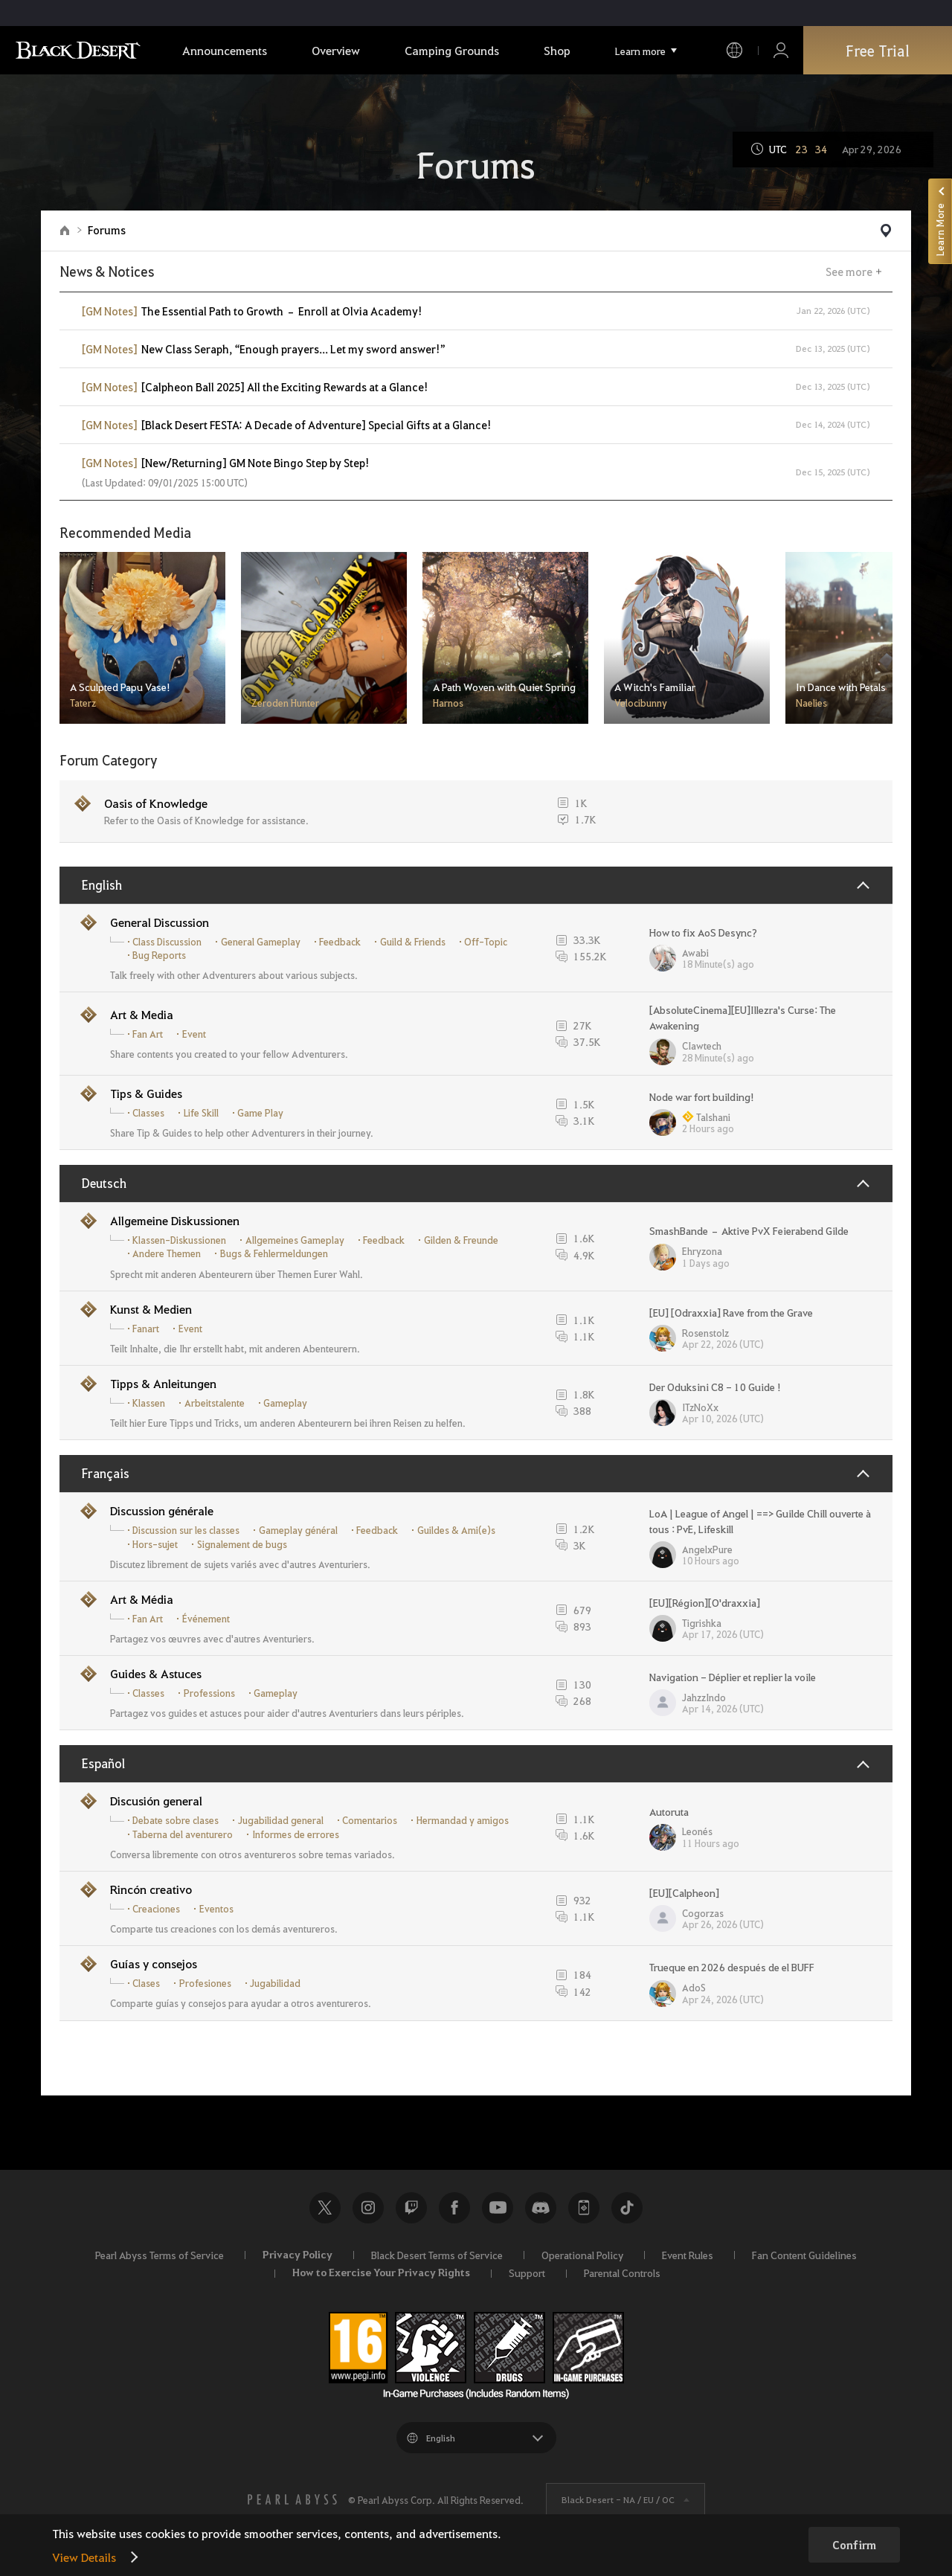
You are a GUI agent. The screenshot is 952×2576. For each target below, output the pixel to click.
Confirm (854, 2544)
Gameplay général (298, 1530)
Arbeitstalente (214, 1403)
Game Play (260, 1113)
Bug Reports (159, 955)
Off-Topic (485, 942)
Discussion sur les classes (185, 1530)
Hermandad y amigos (462, 1820)
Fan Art (147, 1034)
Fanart (145, 1328)
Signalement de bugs (242, 1544)
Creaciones (156, 1909)
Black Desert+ (583, 2207)
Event (194, 1034)
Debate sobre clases (175, 1820)
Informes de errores (295, 1834)
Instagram (368, 2207)
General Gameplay (260, 942)
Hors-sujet (155, 1544)
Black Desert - (618, 2499)
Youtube (497, 2207)
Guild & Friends (413, 942)
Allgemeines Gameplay (294, 1240)
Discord (540, 2207)
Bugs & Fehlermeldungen (274, 1253)
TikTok (627, 2207)
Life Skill (201, 1113)
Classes (148, 1113)
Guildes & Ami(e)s (456, 1530)
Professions (209, 1693)
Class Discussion (167, 942)
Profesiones (205, 1983)
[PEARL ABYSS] (292, 2499)
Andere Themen (166, 1253)
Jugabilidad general (281, 1820)
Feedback (340, 942)
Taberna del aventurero (182, 1834)
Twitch (411, 2207)
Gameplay (285, 1403)
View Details (84, 2557)
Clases (146, 1983)
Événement (206, 1619)
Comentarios (369, 1820)
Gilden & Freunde (461, 1240)
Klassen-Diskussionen (179, 1240)
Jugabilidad (275, 1983)
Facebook (454, 2207)
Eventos (216, 1909)
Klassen (148, 1403)
